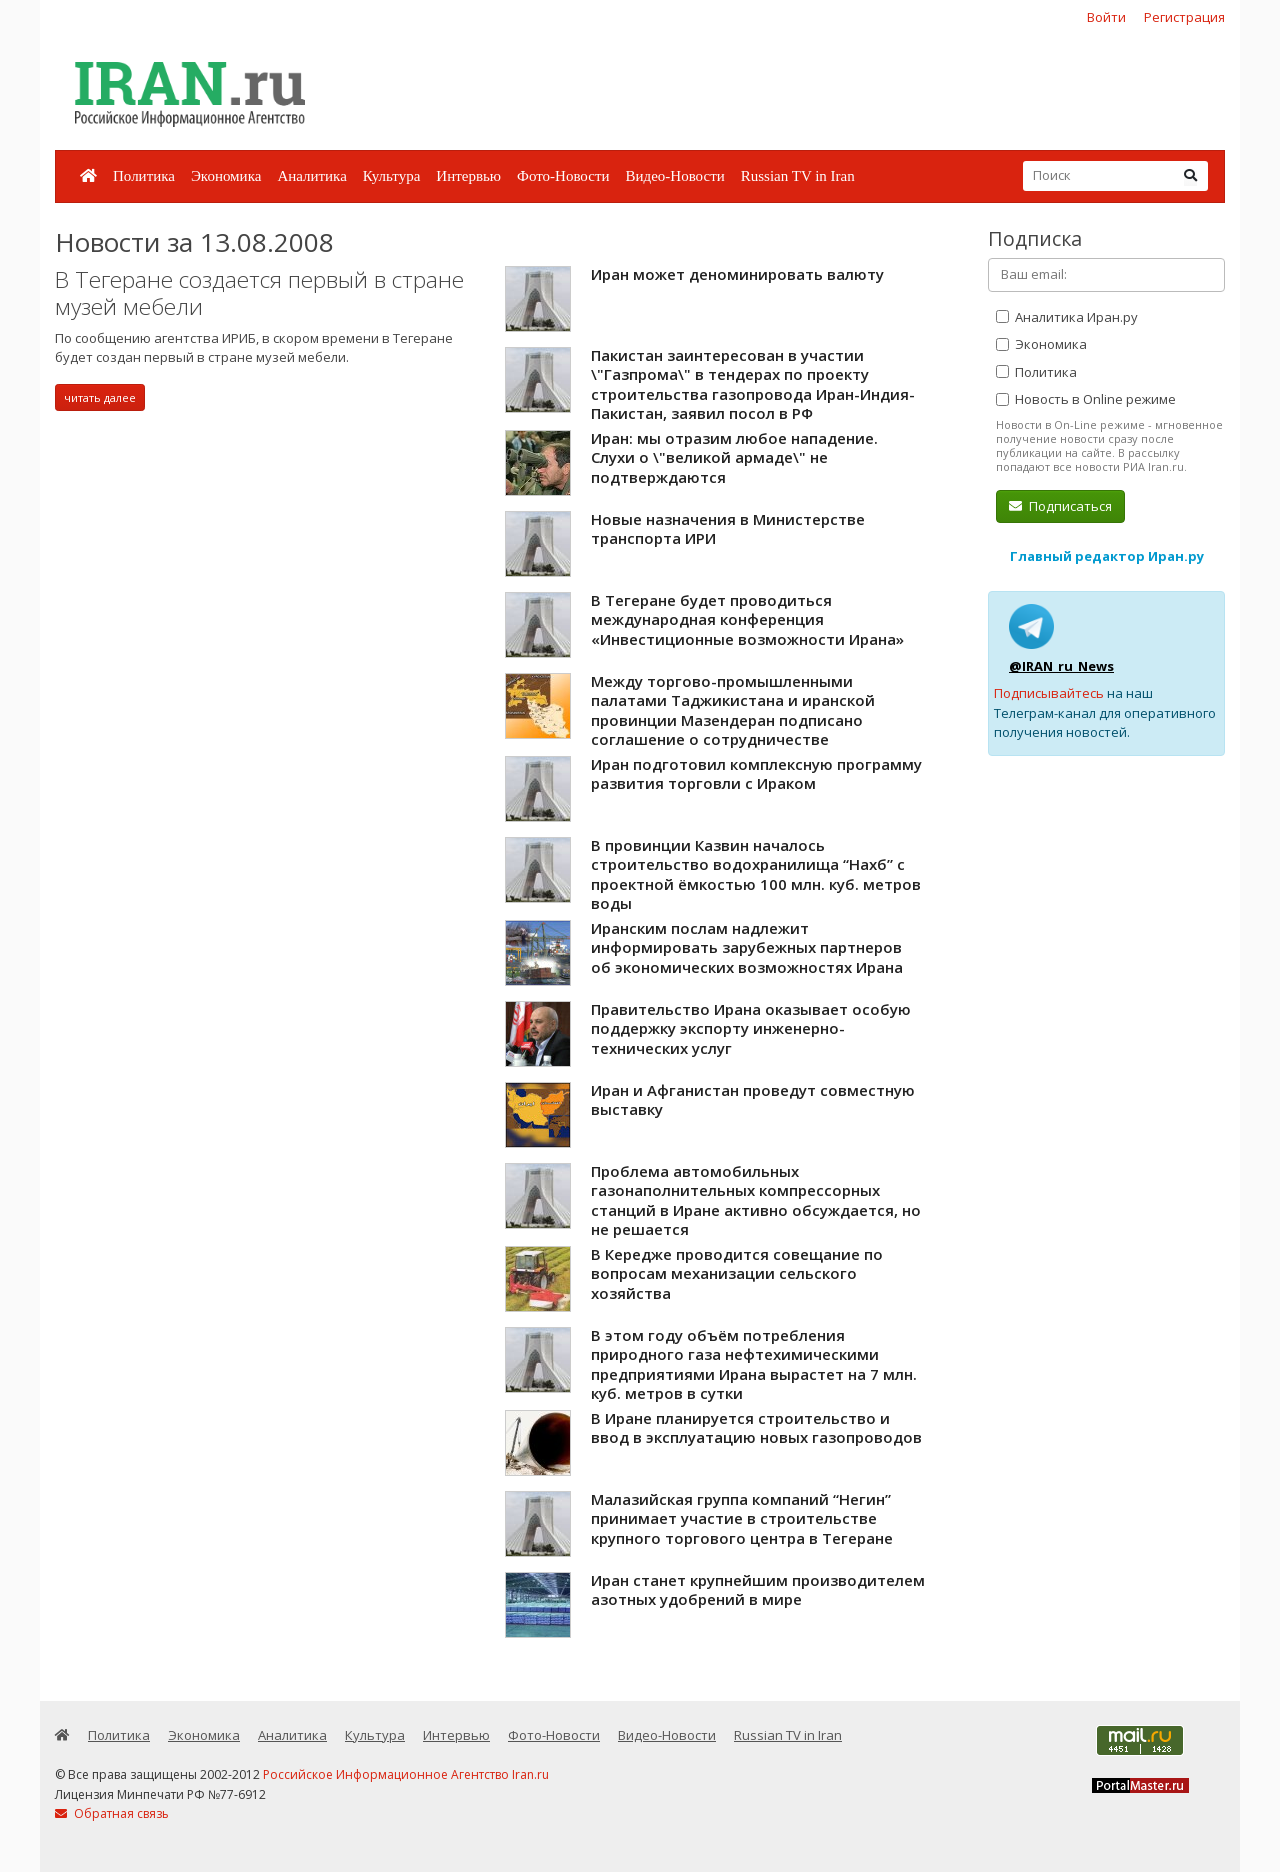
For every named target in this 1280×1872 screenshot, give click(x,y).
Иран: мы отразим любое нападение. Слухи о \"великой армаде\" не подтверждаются (734, 457)
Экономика (226, 176)
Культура (392, 176)
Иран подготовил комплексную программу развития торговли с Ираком (756, 774)
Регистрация (1184, 17)
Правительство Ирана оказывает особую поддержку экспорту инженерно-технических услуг (751, 1028)
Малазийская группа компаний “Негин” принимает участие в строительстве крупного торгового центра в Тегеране (742, 1518)
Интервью (468, 176)
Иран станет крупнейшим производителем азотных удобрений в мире (758, 1590)
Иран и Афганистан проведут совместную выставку (753, 1100)
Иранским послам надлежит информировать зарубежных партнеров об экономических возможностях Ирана (747, 947)
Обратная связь (112, 1813)
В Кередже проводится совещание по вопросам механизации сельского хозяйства (737, 1273)
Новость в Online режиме (1086, 399)
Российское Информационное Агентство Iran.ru (406, 1774)
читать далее (100, 397)
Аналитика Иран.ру (1067, 317)
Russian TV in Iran (798, 176)
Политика (144, 176)
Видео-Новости (674, 176)
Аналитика (311, 176)
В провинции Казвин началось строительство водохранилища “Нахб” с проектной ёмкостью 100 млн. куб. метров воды (756, 874)
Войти (1106, 17)
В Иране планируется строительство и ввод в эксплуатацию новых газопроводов (756, 1428)
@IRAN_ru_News (1061, 666)
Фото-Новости (563, 176)
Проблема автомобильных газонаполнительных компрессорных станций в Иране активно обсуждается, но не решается (756, 1200)
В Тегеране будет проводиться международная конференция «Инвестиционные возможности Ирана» (747, 619)
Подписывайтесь (1049, 693)
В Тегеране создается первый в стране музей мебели (259, 293)
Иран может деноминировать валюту (737, 274)
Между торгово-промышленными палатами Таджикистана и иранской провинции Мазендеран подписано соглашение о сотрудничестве (733, 710)
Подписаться (1060, 506)
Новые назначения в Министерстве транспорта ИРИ (728, 529)
